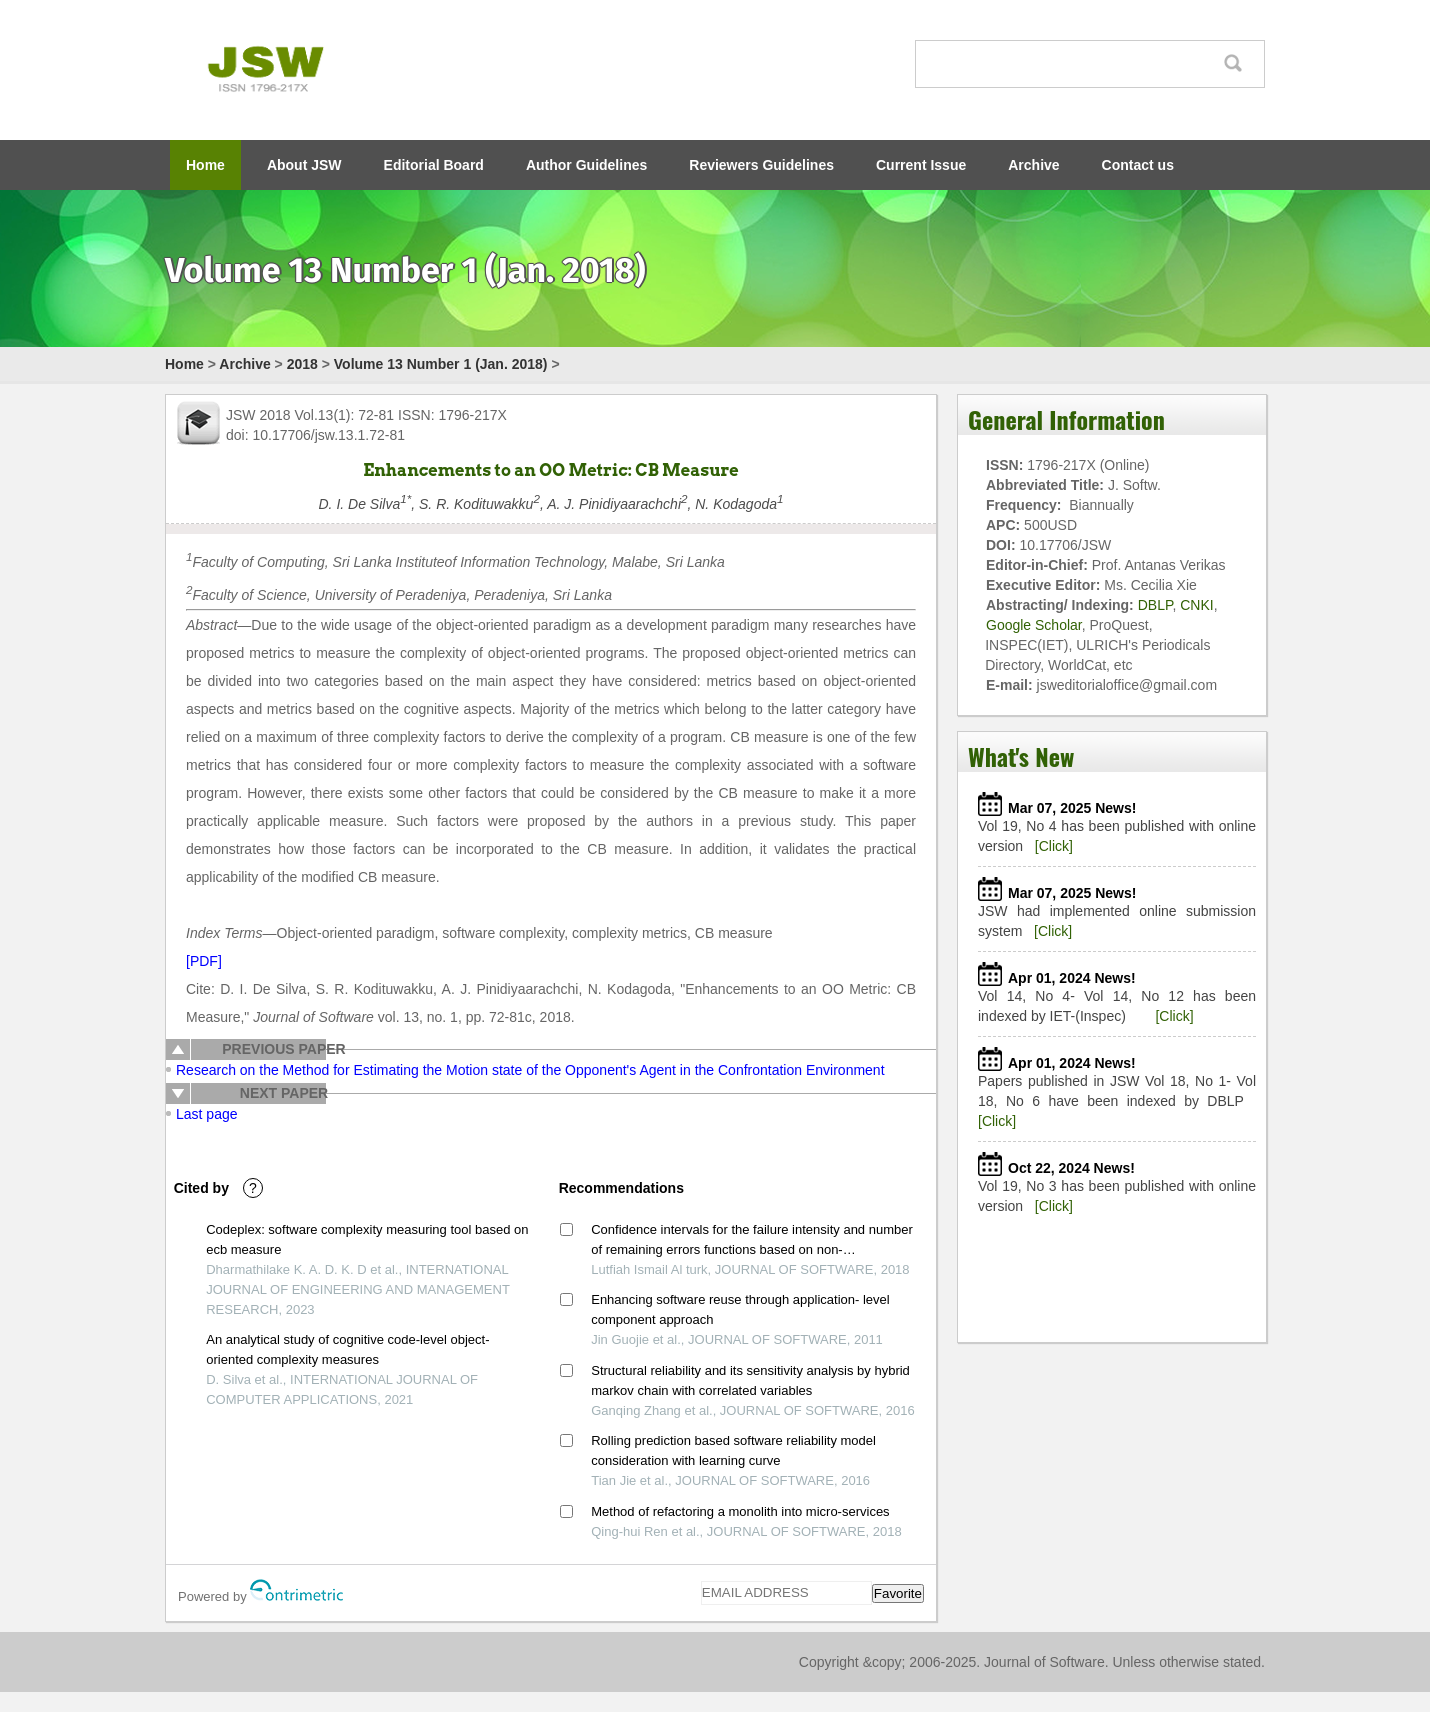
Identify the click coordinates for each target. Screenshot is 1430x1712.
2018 (302, 364)
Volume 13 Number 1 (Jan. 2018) (441, 364)
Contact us (1138, 165)
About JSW (304, 165)
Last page (207, 1114)
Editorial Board (434, 165)
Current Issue (921, 165)
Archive (1033, 165)
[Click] (1054, 846)
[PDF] (204, 961)
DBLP (1155, 605)
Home (205, 165)
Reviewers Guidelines (761, 165)
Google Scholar (1034, 625)
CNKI (1196, 605)
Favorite (898, 1593)
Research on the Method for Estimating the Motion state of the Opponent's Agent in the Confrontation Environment (530, 1070)
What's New (1021, 756)
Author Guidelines (586, 165)
